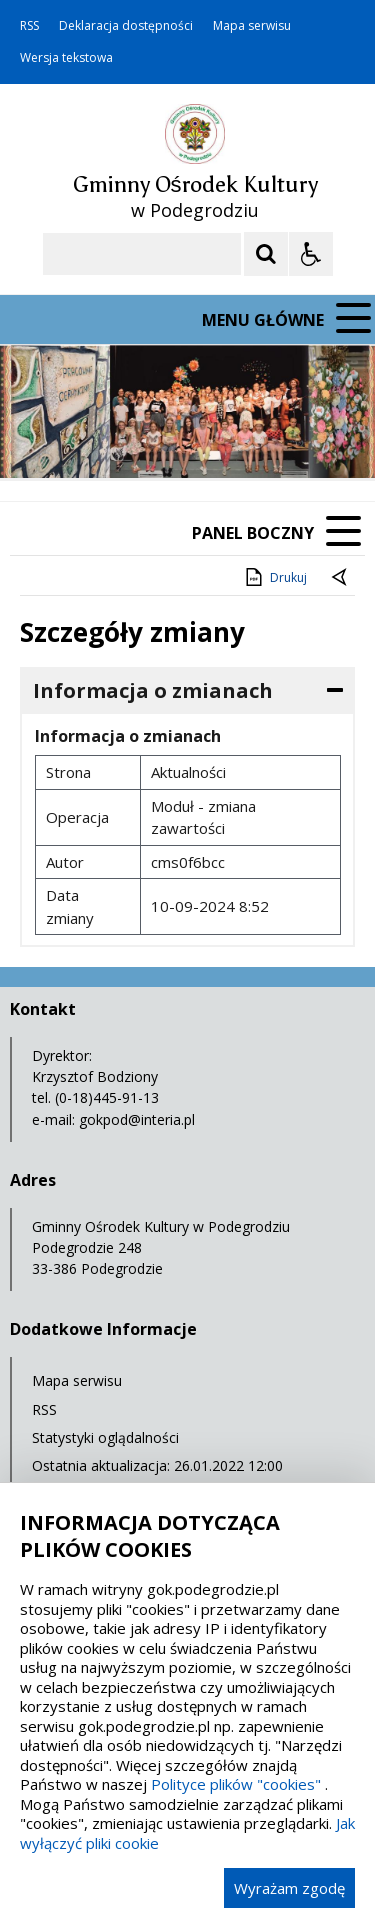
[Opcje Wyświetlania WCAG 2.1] (311, 254)
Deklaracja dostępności (126, 26)
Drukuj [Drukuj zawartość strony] (274, 577)
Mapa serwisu (252, 26)
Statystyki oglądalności (105, 1437)
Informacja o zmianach (153, 690)
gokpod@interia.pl (137, 1119)
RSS (29, 26)
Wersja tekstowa (66, 58)
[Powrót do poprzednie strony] (341, 578)
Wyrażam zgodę (289, 1888)
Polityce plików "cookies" (236, 1784)
